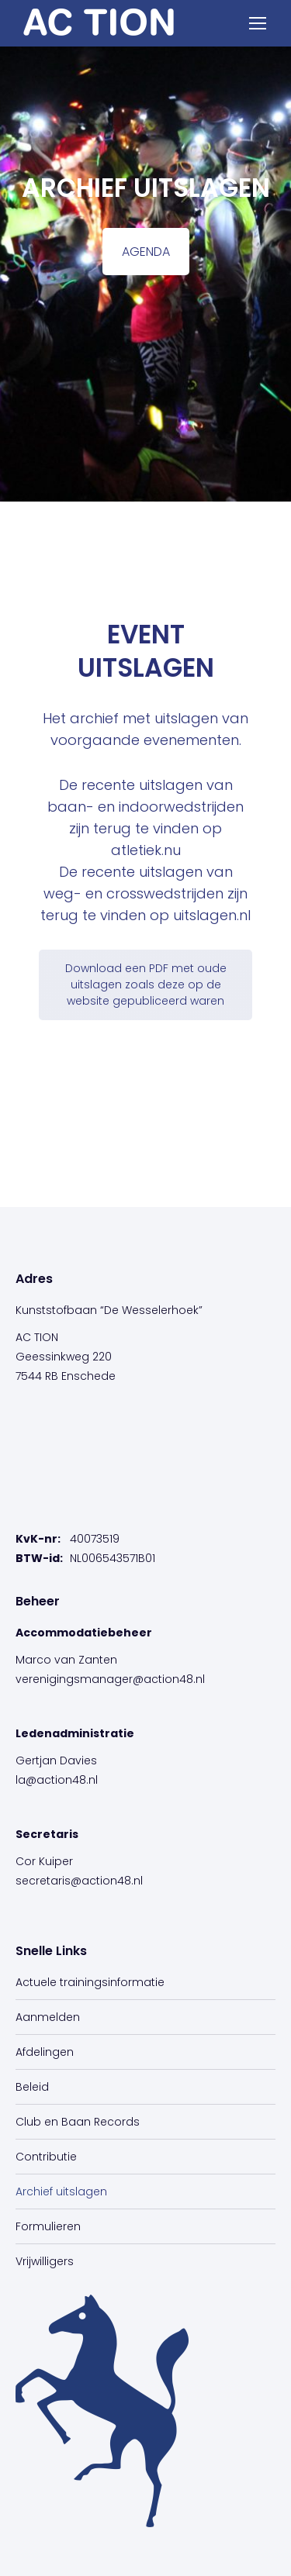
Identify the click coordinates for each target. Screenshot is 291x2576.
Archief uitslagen (61, 2191)
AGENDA (146, 251)
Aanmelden (48, 2017)
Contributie (46, 2156)
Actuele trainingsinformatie (90, 1982)
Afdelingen (45, 2052)
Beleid (32, 2087)
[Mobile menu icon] (258, 23)
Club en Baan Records (78, 2121)
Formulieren (48, 2226)
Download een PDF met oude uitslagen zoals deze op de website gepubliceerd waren (146, 984)
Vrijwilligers (45, 2261)
